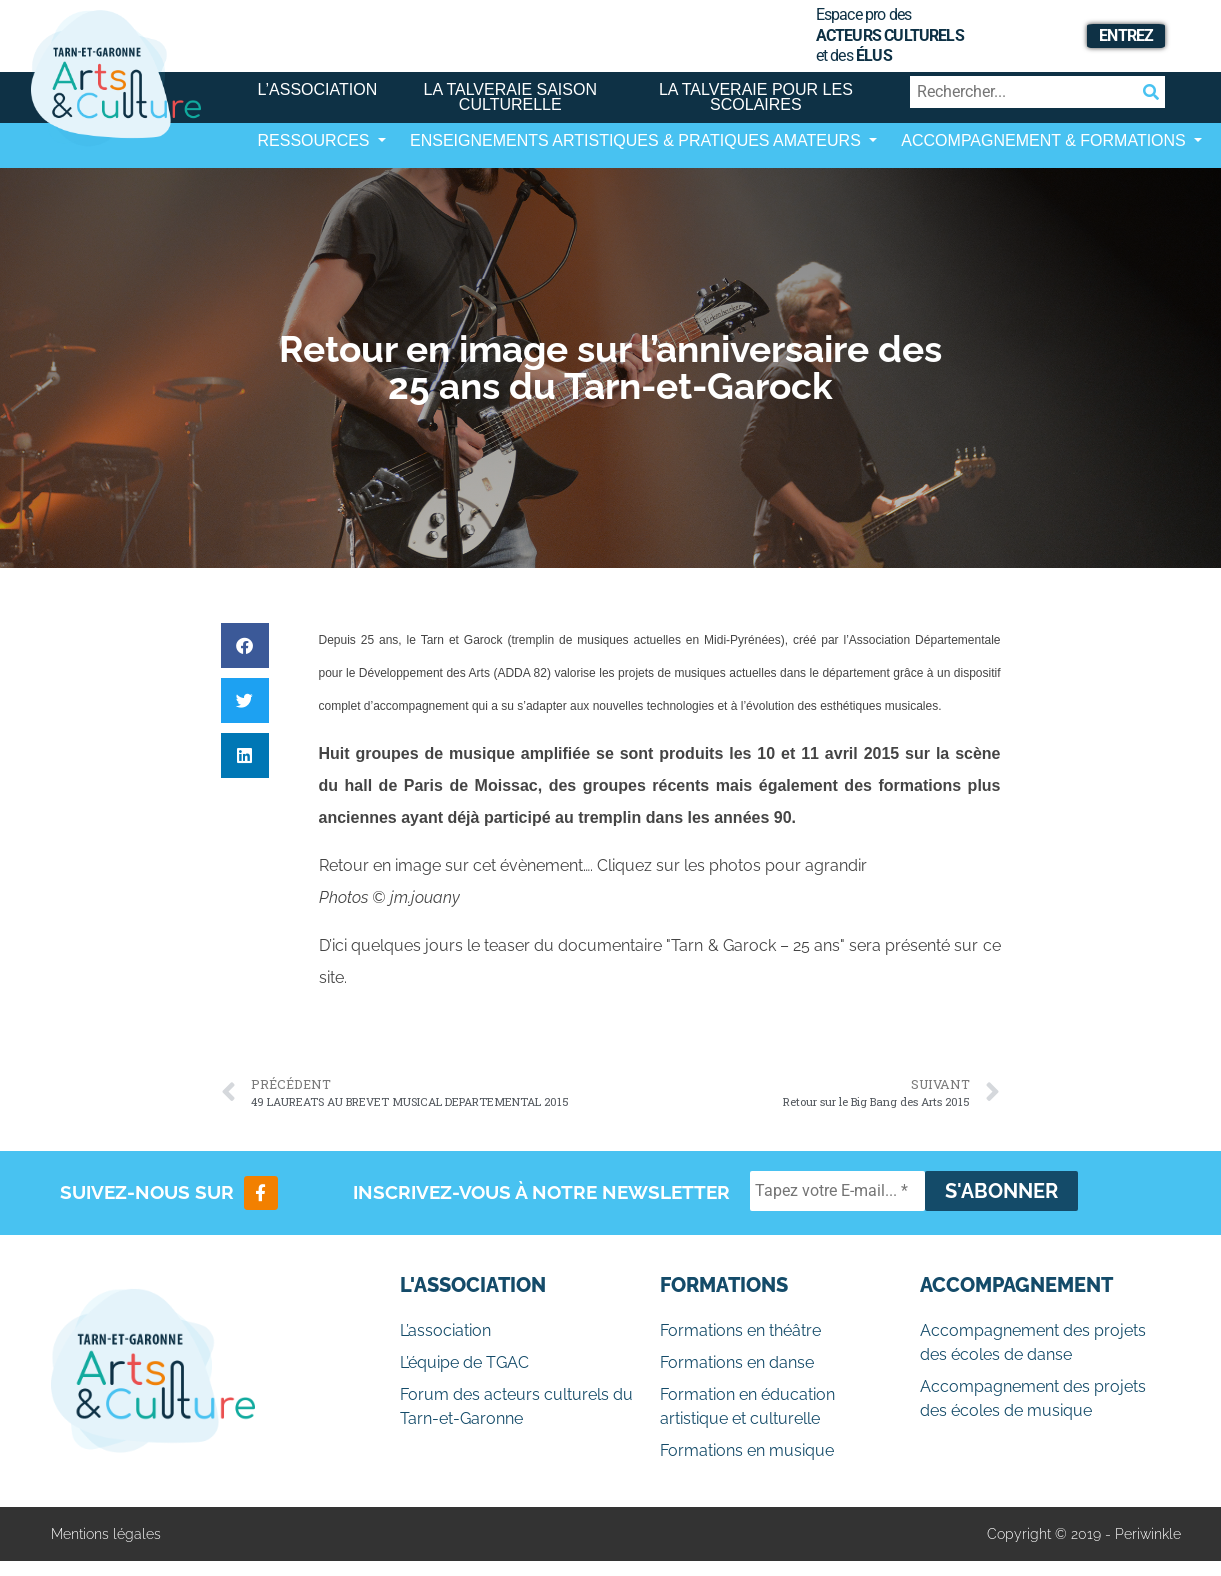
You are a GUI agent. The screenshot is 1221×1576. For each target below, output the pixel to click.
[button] (245, 645)
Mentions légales (106, 1534)
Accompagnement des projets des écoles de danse (1033, 1342)
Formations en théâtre (740, 1330)
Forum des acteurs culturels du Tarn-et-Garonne (516, 1406)
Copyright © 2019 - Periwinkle (1084, 1534)
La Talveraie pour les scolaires (756, 97)
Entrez (1126, 35)
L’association (318, 89)
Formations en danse (737, 1362)
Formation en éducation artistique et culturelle (747, 1406)
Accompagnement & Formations (1045, 140)
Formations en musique (747, 1450)
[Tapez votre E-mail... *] (837, 1191)
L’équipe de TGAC (464, 1362)
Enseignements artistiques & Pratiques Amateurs (637, 140)
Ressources (316, 140)
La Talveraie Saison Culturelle (510, 97)
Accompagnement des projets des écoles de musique (1033, 1398)
